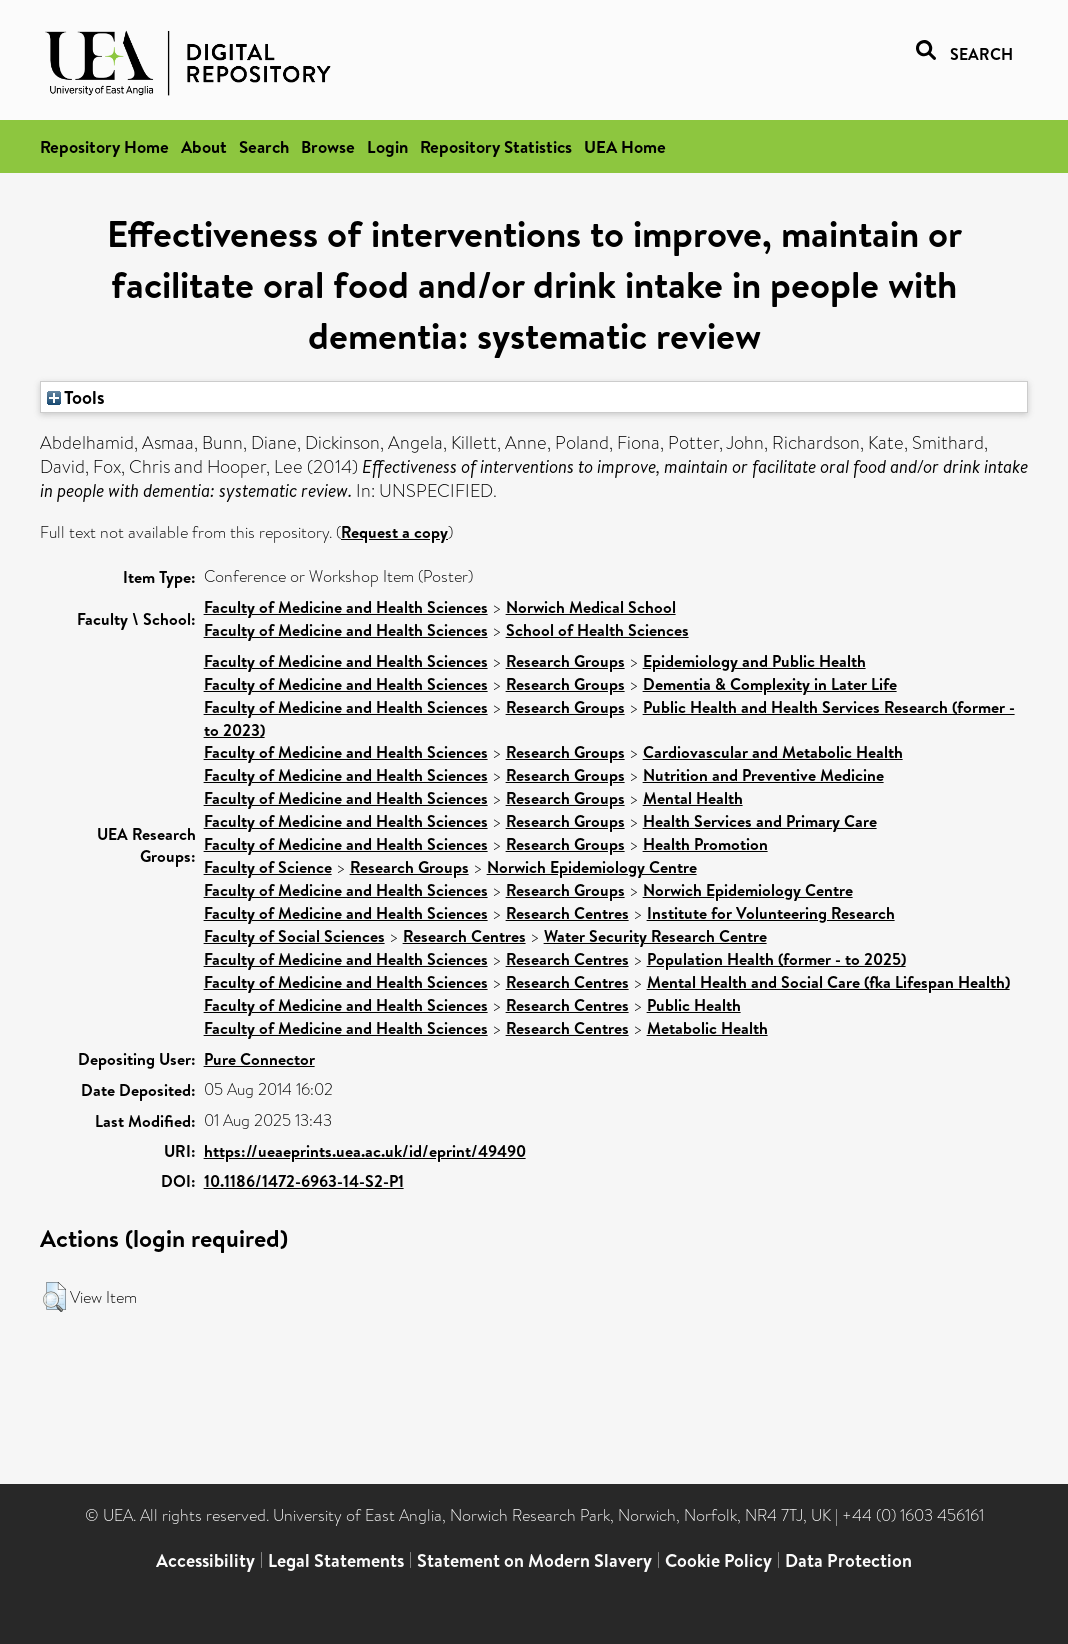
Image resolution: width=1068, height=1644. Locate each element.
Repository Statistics (496, 146)
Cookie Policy (718, 1560)
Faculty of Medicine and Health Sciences (346, 607)
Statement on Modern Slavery (534, 1560)
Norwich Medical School (591, 607)
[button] (54, 1297)
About (204, 146)
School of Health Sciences (597, 630)
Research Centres (567, 913)
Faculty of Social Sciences (294, 936)
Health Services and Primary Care (760, 821)
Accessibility (205, 1560)
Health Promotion (705, 844)
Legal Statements (336, 1560)
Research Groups (565, 661)
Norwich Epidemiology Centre (592, 867)
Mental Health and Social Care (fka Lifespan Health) (828, 982)
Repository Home (104, 146)
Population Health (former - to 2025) (776, 959)
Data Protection (848, 1560)
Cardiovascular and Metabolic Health (773, 752)
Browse (328, 146)
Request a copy (394, 532)
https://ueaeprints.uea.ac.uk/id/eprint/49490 (365, 1151)
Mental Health (693, 798)
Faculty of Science (268, 867)
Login (387, 146)
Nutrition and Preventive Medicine (763, 775)
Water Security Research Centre (655, 936)
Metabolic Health (707, 1028)
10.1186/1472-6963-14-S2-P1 (304, 1181)
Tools (76, 397)
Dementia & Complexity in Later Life (770, 684)
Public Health (694, 1005)
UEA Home (625, 146)
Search (264, 146)
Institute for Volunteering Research (771, 913)
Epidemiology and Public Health (754, 661)
